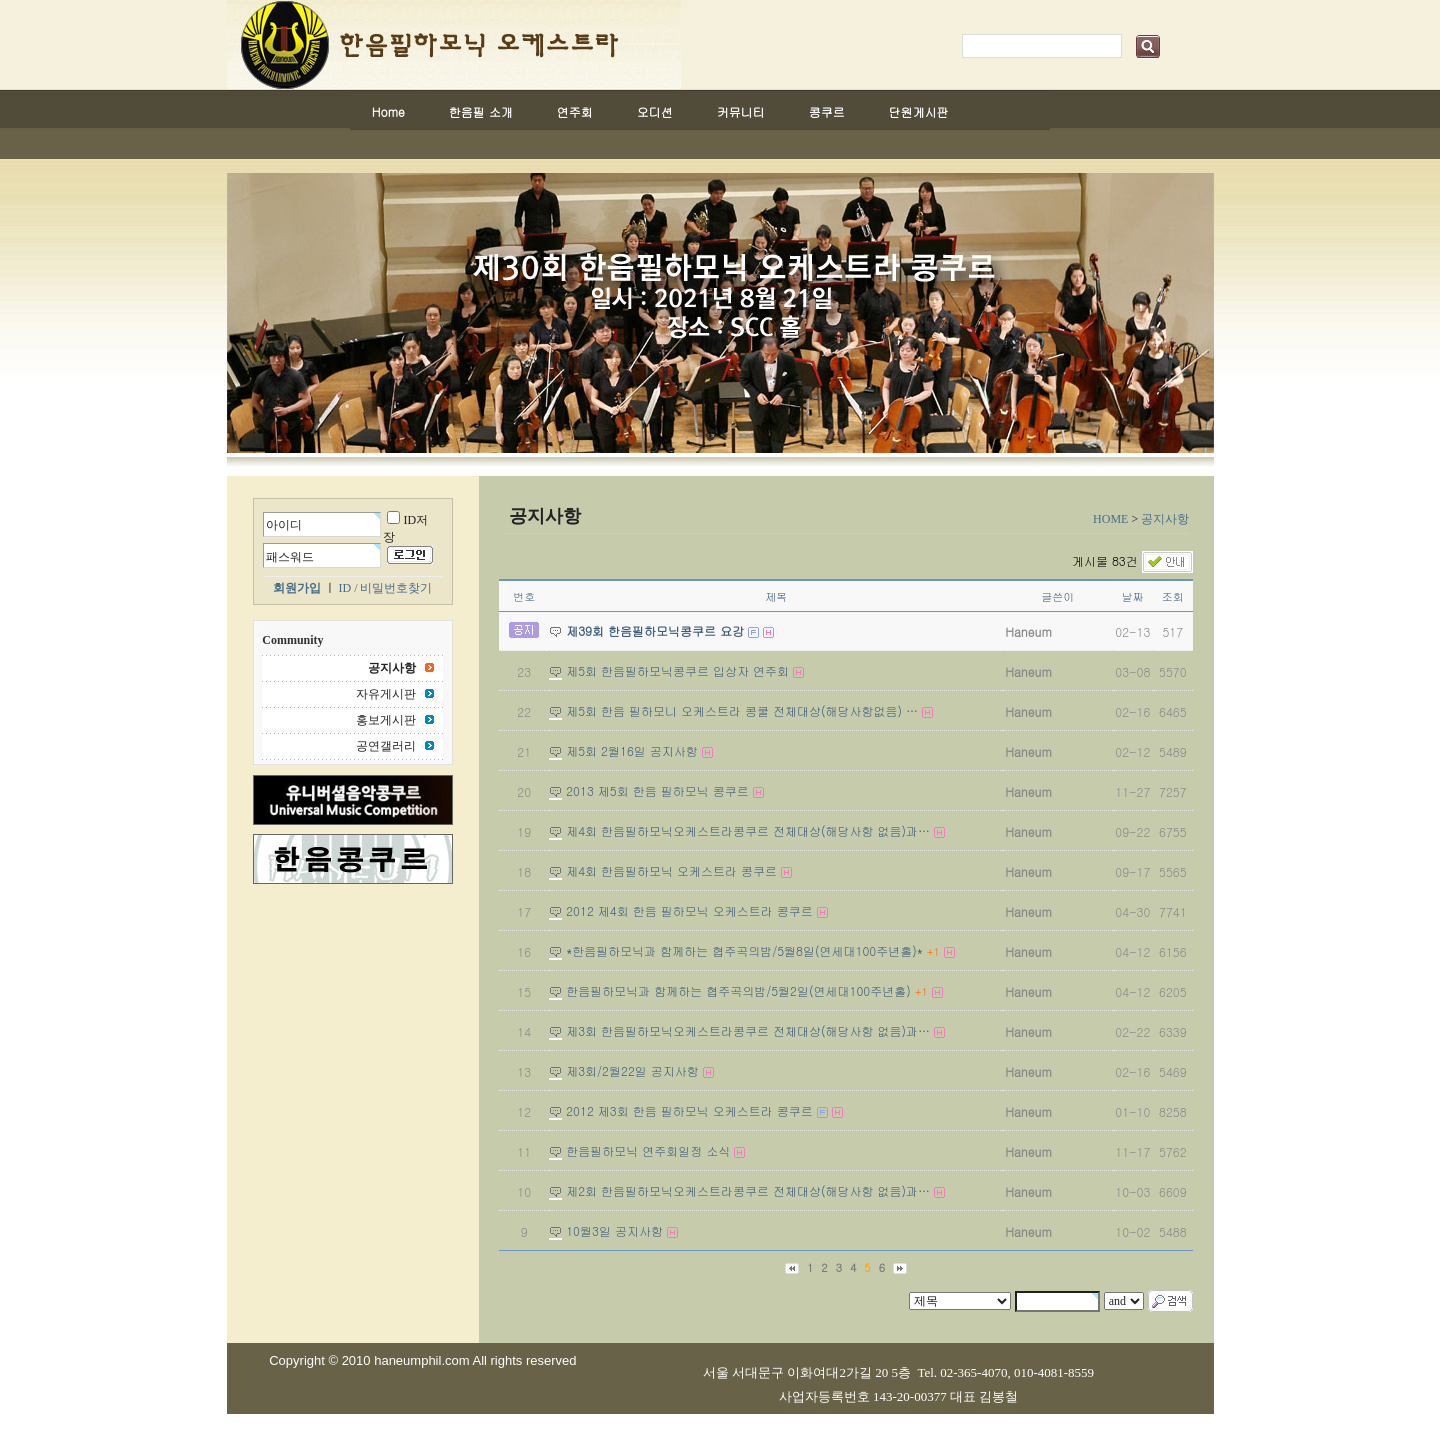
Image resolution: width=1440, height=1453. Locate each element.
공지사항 (1165, 519)
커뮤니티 (741, 111)
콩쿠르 (827, 111)
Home (388, 111)
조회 (1173, 596)
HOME (1110, 519)
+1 (933, 951)
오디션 (655, 111)
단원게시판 (919, 111)
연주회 (575, 111)
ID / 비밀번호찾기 (386, 588)
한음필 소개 (481, 111)
